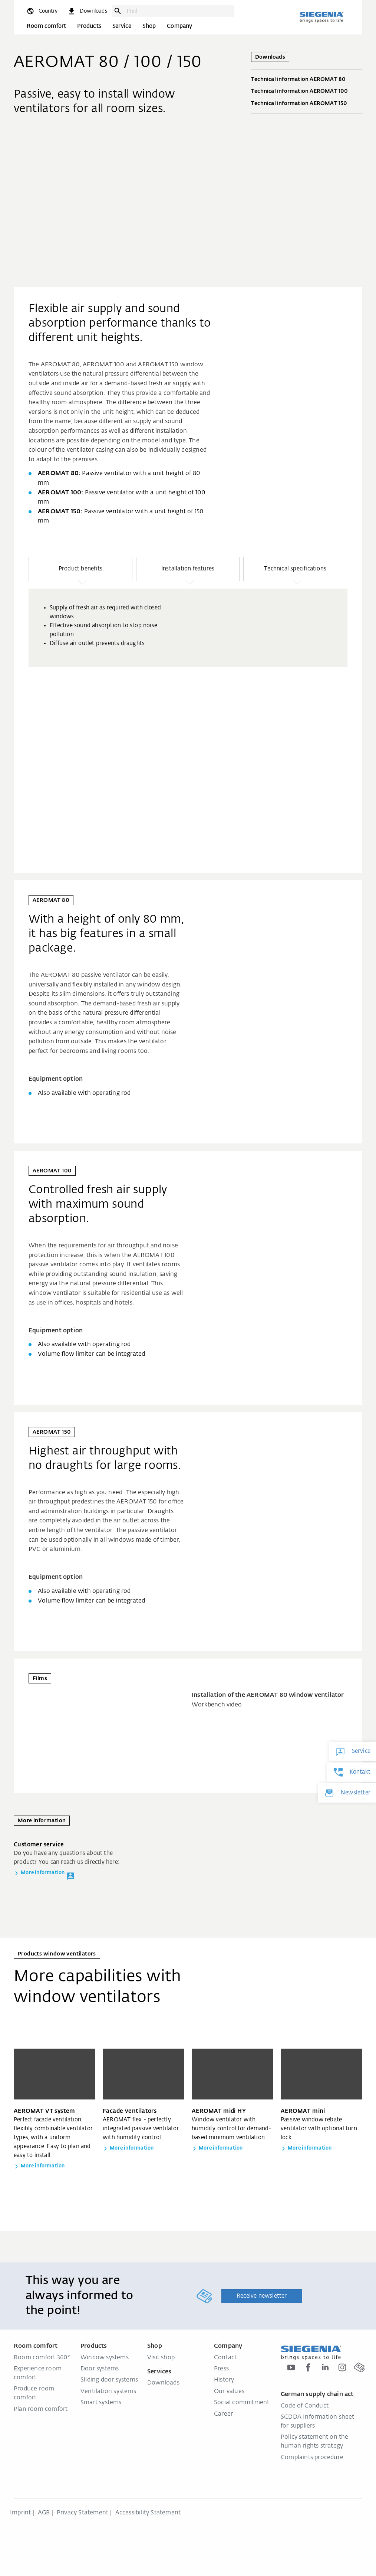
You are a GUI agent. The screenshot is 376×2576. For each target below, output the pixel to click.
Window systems (104, 2358)
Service (121, 26)
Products (89, 26)
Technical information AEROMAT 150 (306, 103)
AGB (44, 2513)
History (224, 2380)
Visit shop (161, 2358)
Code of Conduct (305, 2406)
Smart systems (101, 2403)
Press (221, 2369)
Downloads (163, 2383)
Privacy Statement (82, 2513)
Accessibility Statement (148, 2513)
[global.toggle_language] (41, 11)
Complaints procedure (312, 2458)
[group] (188, 628)
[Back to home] (321, 17)
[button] (80, 569)
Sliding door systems (109, 2380)
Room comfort (46, 26)
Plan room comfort (40, 2409)
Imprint (20, 2513)
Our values (229, 2392)
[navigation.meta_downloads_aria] (87, 11)
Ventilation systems (108, 2392)
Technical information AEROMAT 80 (306, 79)
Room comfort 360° (42, 2358)
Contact (225, 2358)
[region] (188, 694)
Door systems (99, 2369)
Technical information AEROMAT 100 (306, 91)
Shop (149, 26)
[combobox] (178, 11)
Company (179, 26)
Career (223, 2414)
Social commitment (241, 2403)
